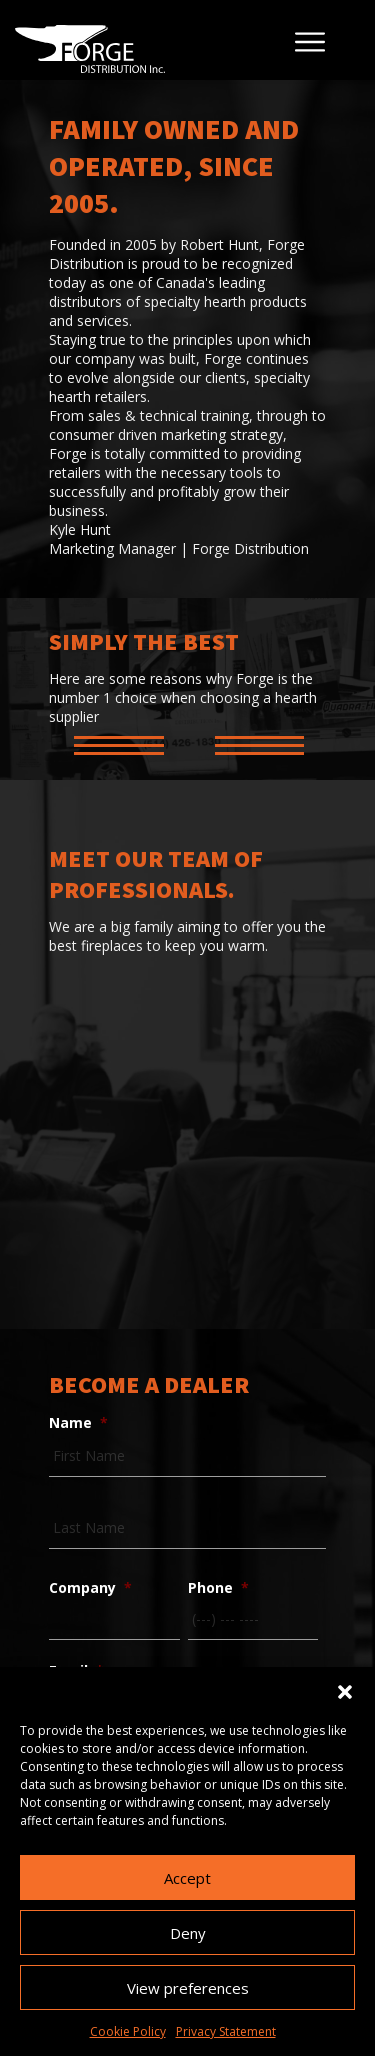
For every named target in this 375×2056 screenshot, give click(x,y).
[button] (345, 1692)
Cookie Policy (128, 2031)
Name (78, 1423)
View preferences (188, 1988)
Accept (187, 1878)
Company (90, 1588)
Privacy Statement (226, 2031)
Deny (188, 1933)
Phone (218, 1588)
